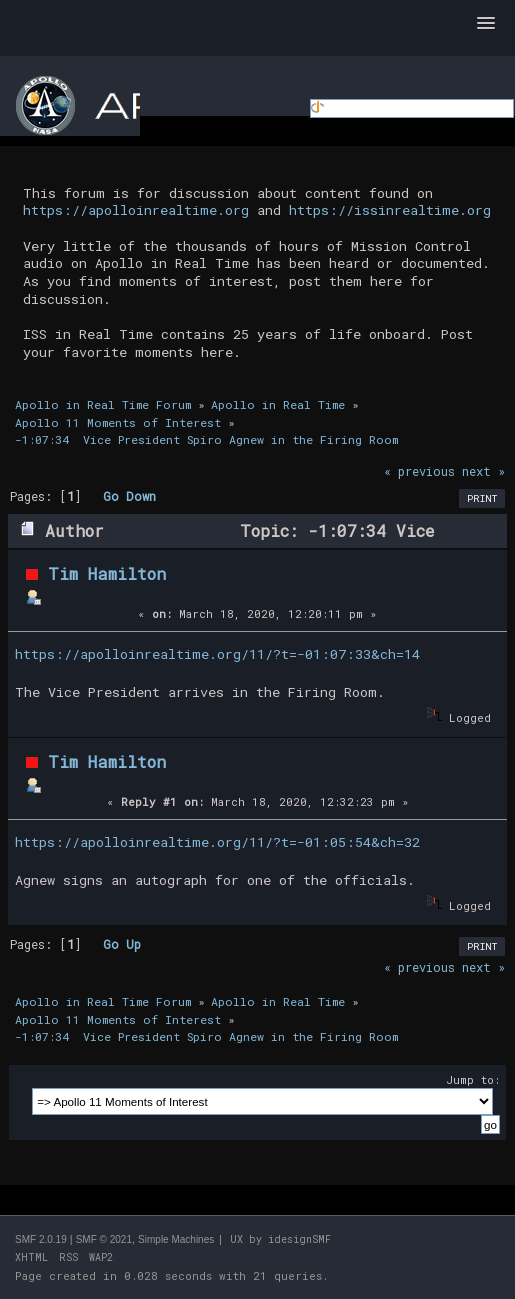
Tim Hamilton (107, 573)
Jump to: (473, 1079)
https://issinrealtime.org (390, 210)
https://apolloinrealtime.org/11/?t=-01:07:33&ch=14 (217, 654)
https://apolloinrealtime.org (136, 210)
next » (483, 471)
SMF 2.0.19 (41, 1239)
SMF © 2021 (104, 1239)
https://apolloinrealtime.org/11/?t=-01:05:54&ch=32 (217, 842)
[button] (486, 24)
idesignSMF (299, 1239)
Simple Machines (176, 1239)
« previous (419, 471)
